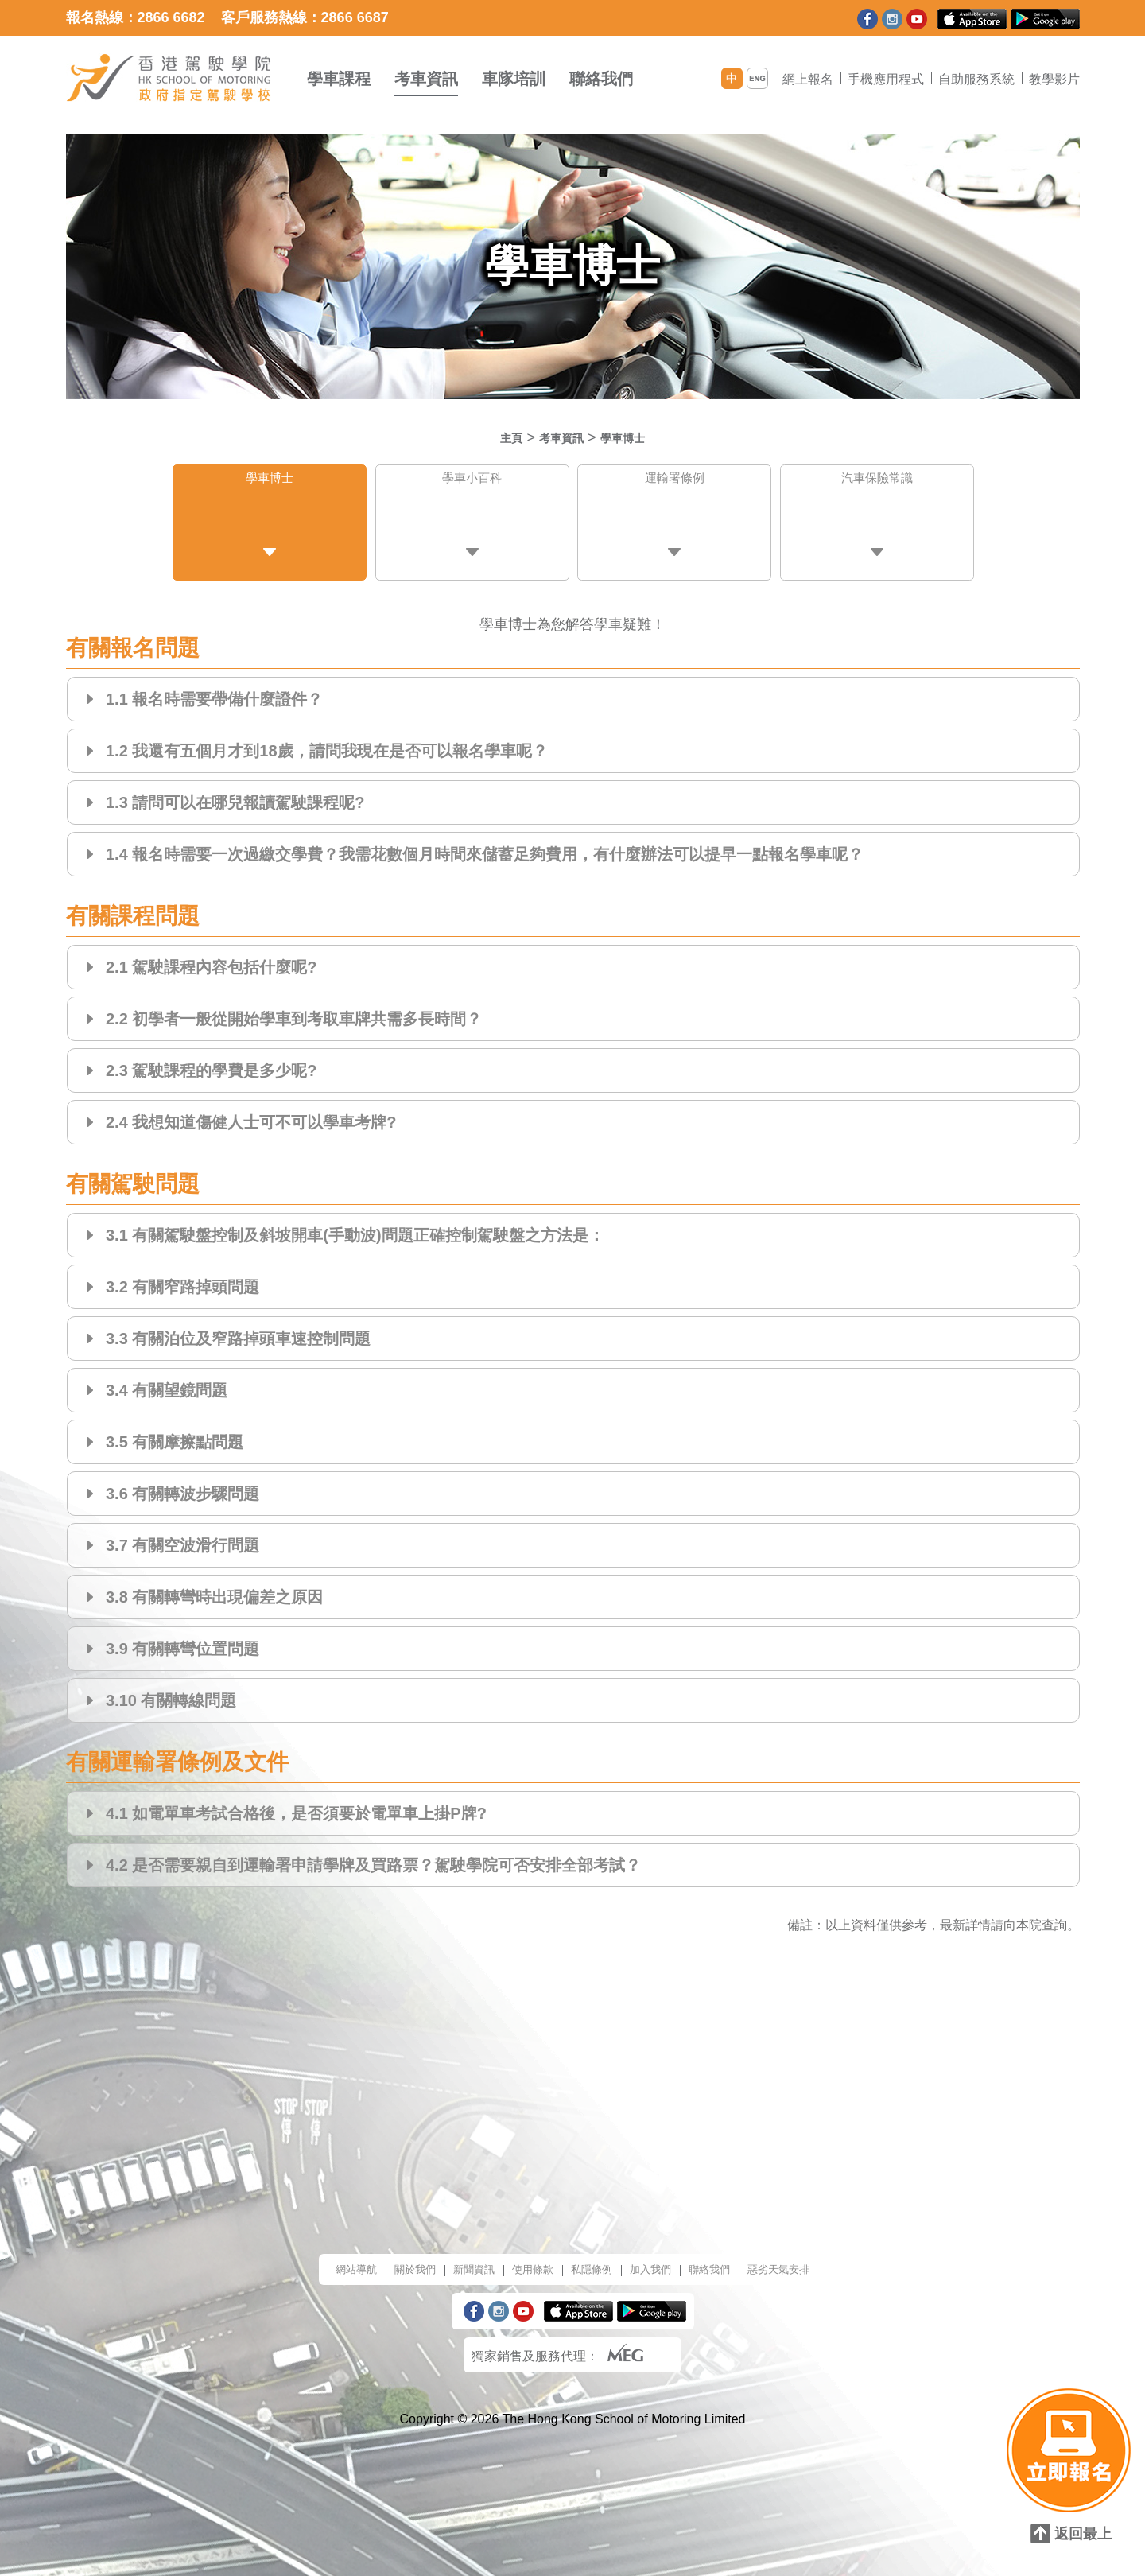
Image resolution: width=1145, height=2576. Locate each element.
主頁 (498, 437)
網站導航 (320, 2257)
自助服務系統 (976, 79)
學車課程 (339, 78)
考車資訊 (426, 78)
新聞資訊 (457, 2257)
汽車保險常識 (877, 481)
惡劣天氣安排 (812, 2257)
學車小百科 (472, 481)
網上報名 (807, 79)
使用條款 (525, 2257)
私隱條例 (594, 2257)
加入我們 (662, 2257)
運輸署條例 (674, 481)
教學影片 (1054, 79)
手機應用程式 (886, 79)
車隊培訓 (513, 78)
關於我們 (388, 2257)
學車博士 (632, 437)
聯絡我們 (601, 78)
